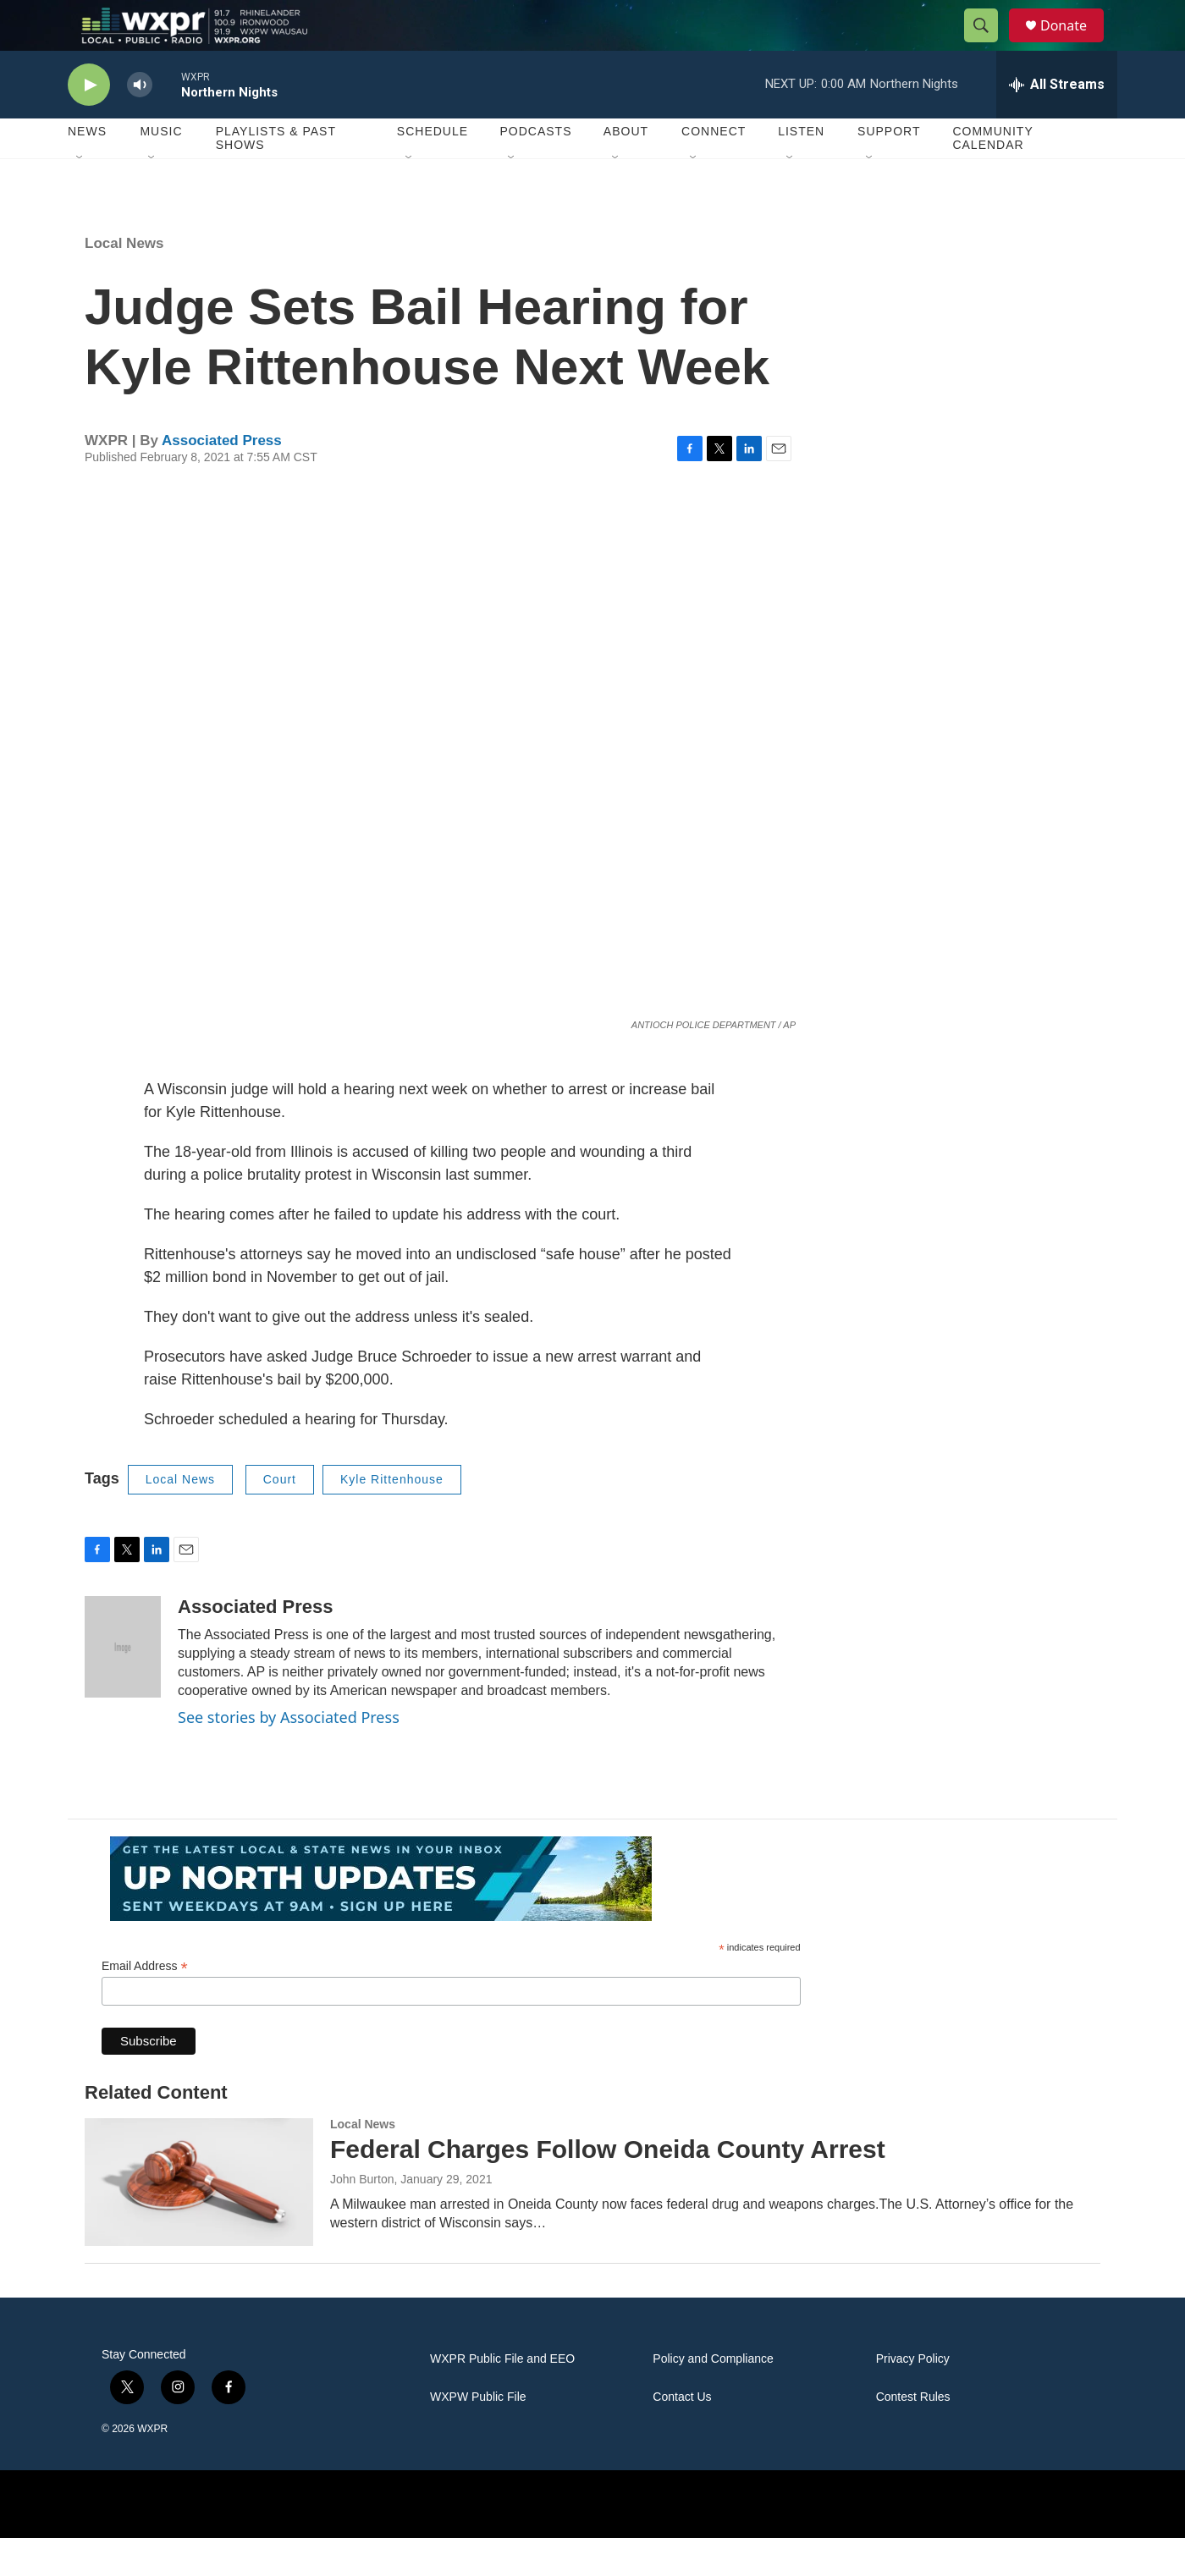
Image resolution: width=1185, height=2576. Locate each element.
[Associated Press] (123, 1685)
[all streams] (1056, 123)
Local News (124, 281)
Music (161, 169)
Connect (713, 169)
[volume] (139, 123)
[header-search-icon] (989, 45)
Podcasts (535, 169)
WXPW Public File (478, 2435)
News (87, 169)
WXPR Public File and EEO (502, 2397)
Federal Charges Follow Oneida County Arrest (607, 2187)
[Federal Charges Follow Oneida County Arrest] (199, 2219)
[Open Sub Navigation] (80, 196)
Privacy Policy (913, 2397)
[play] (88, 123)
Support (888, 169)
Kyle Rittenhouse (392, 1517)
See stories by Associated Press (289, 1755)
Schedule (432, 169)
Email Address (145, 2004)
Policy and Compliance (713, 2397)
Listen (801, 169)
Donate (1074, 44)
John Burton (362, 2217)
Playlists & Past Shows (276, 176)
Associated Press (222, 479)
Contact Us (682, 2435)
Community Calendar (992, 176)
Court (279, 1517)
